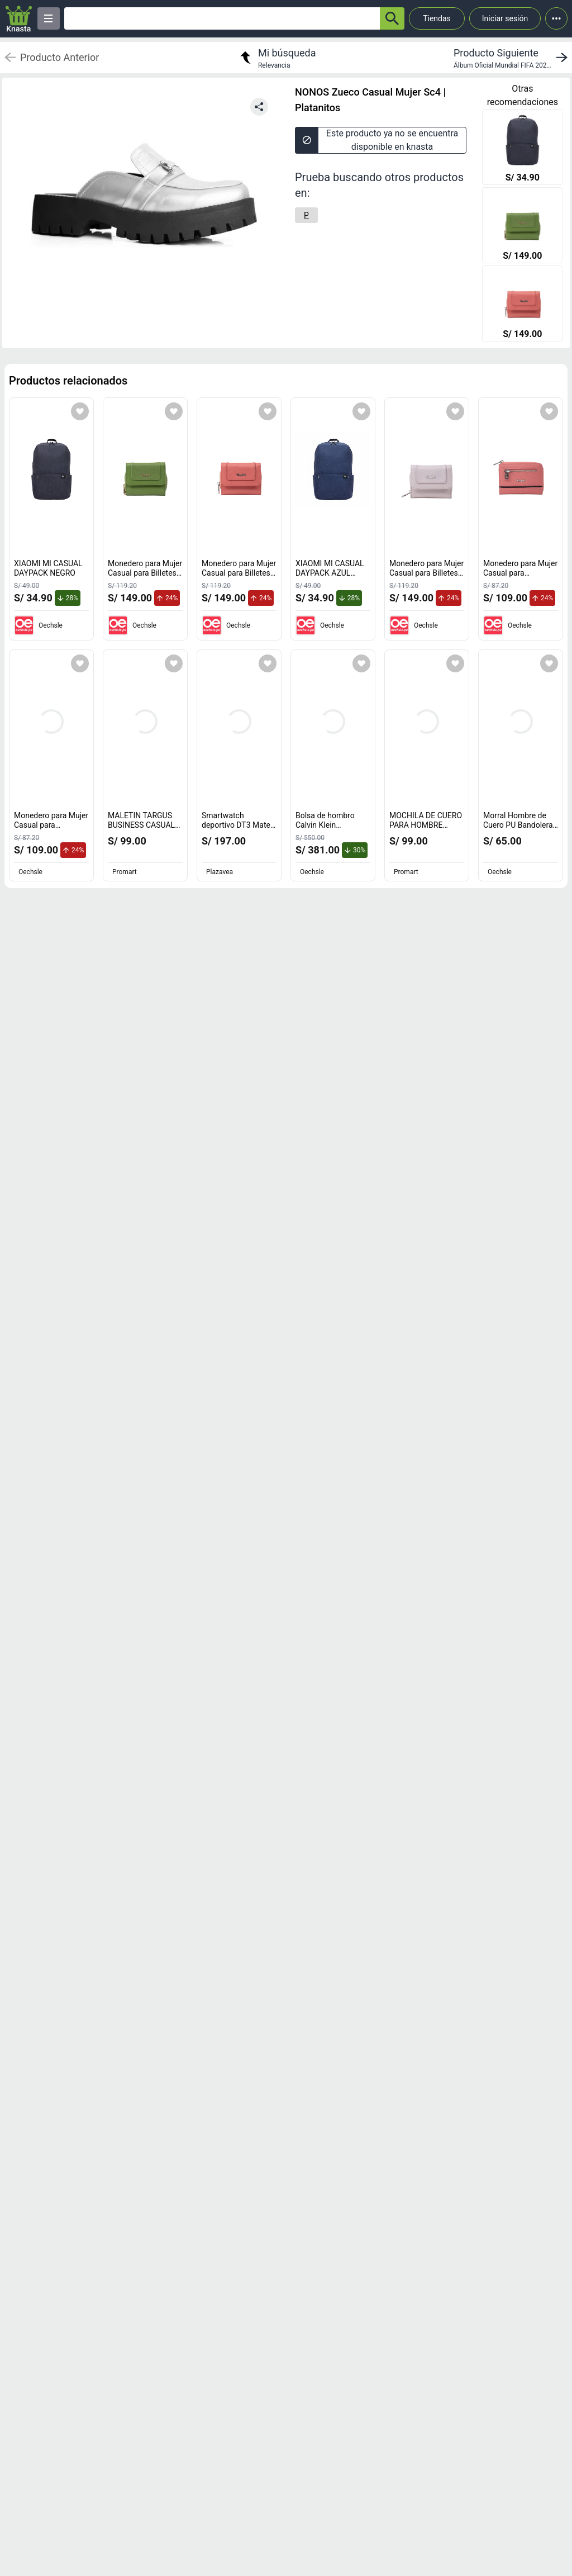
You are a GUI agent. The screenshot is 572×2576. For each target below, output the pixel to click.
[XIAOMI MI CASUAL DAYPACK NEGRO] (522, 148)
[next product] (513, 57)
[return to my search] (276, 57)
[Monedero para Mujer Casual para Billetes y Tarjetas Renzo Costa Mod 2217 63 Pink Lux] (522, 304)
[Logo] (18, 18)
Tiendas (437, 18)
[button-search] (392, 18)
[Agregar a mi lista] (80, 411)
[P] (306, 215)
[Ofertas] (222, 18)
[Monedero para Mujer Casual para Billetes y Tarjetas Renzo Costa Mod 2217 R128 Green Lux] (522, 226)
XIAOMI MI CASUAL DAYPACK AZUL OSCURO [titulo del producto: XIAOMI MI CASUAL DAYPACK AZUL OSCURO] (329, 573)
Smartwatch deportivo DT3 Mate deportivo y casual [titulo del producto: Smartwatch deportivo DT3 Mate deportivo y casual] (238, 825)
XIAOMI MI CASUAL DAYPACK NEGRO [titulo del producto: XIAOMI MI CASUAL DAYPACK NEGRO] (48, 568)
